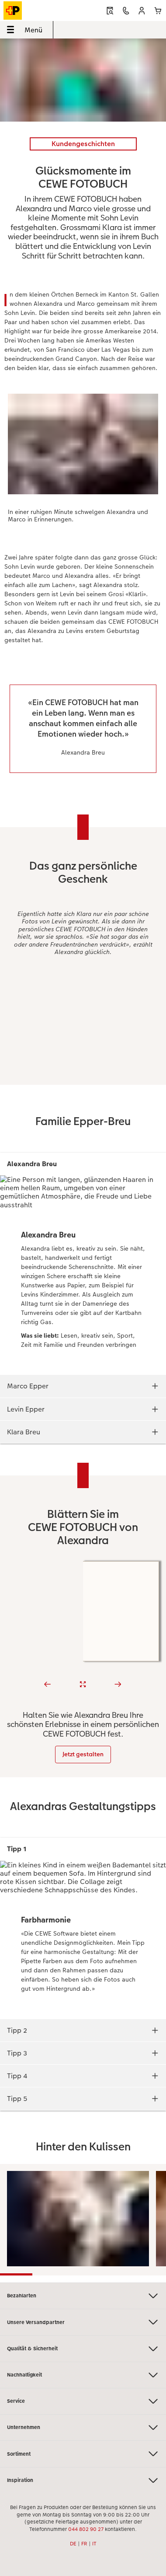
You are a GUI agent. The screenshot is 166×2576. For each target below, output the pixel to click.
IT (94, 2543)
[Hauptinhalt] (83, 1160)
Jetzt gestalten (83, 1754)
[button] (142, 10)
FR (84, 2543)
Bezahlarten (83, 2296)
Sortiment (83, 2454)
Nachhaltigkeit (83, 2375)
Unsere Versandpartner (83, 2322)
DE (73, 2543)
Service (83, 2401)
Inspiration (83, 2480)
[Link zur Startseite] (35, 10)
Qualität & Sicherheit (83, 2349)
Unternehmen (83, 2427)
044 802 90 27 (86, 2529)
